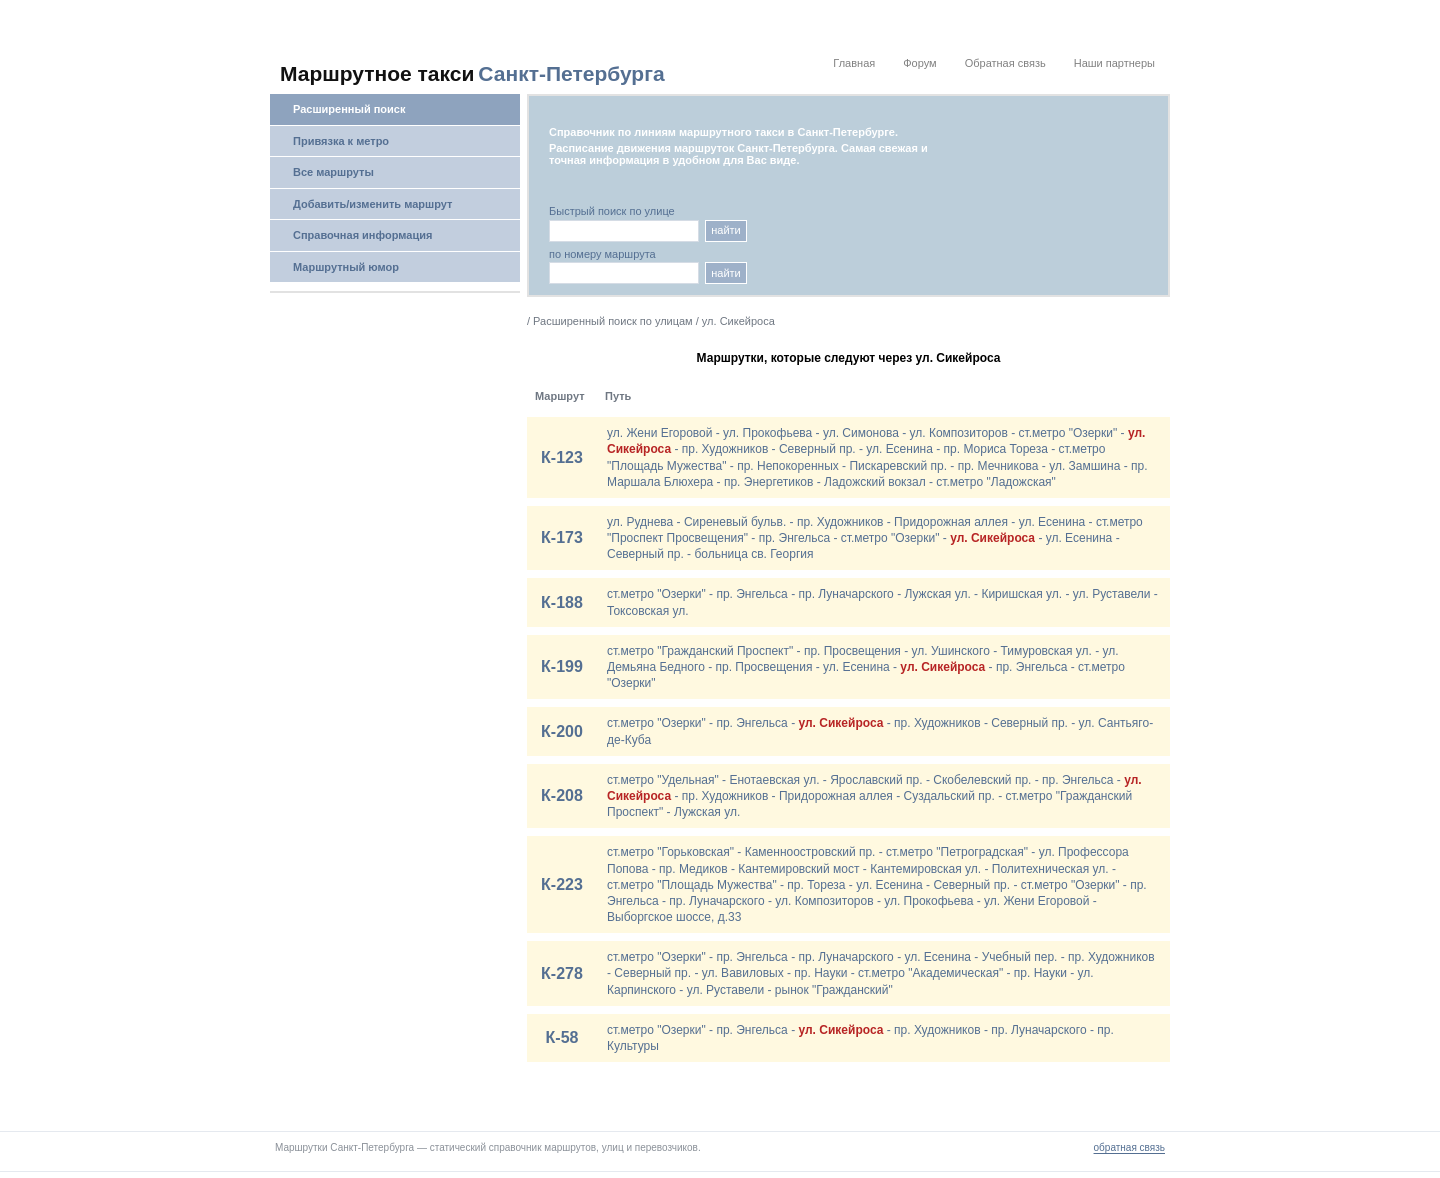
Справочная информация (362, 235)
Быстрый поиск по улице (612, 211)
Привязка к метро (341, 141)
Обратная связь (1005, 63)
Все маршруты (333, 172)
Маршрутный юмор (346, 267)
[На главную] (485, 73)
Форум (919, 63)
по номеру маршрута (602, 254)
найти (726, 230)
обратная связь (1129, 1147)
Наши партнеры (1114, 63)
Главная (854, 63)
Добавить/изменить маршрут (372, 204)
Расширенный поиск (349, 109)
